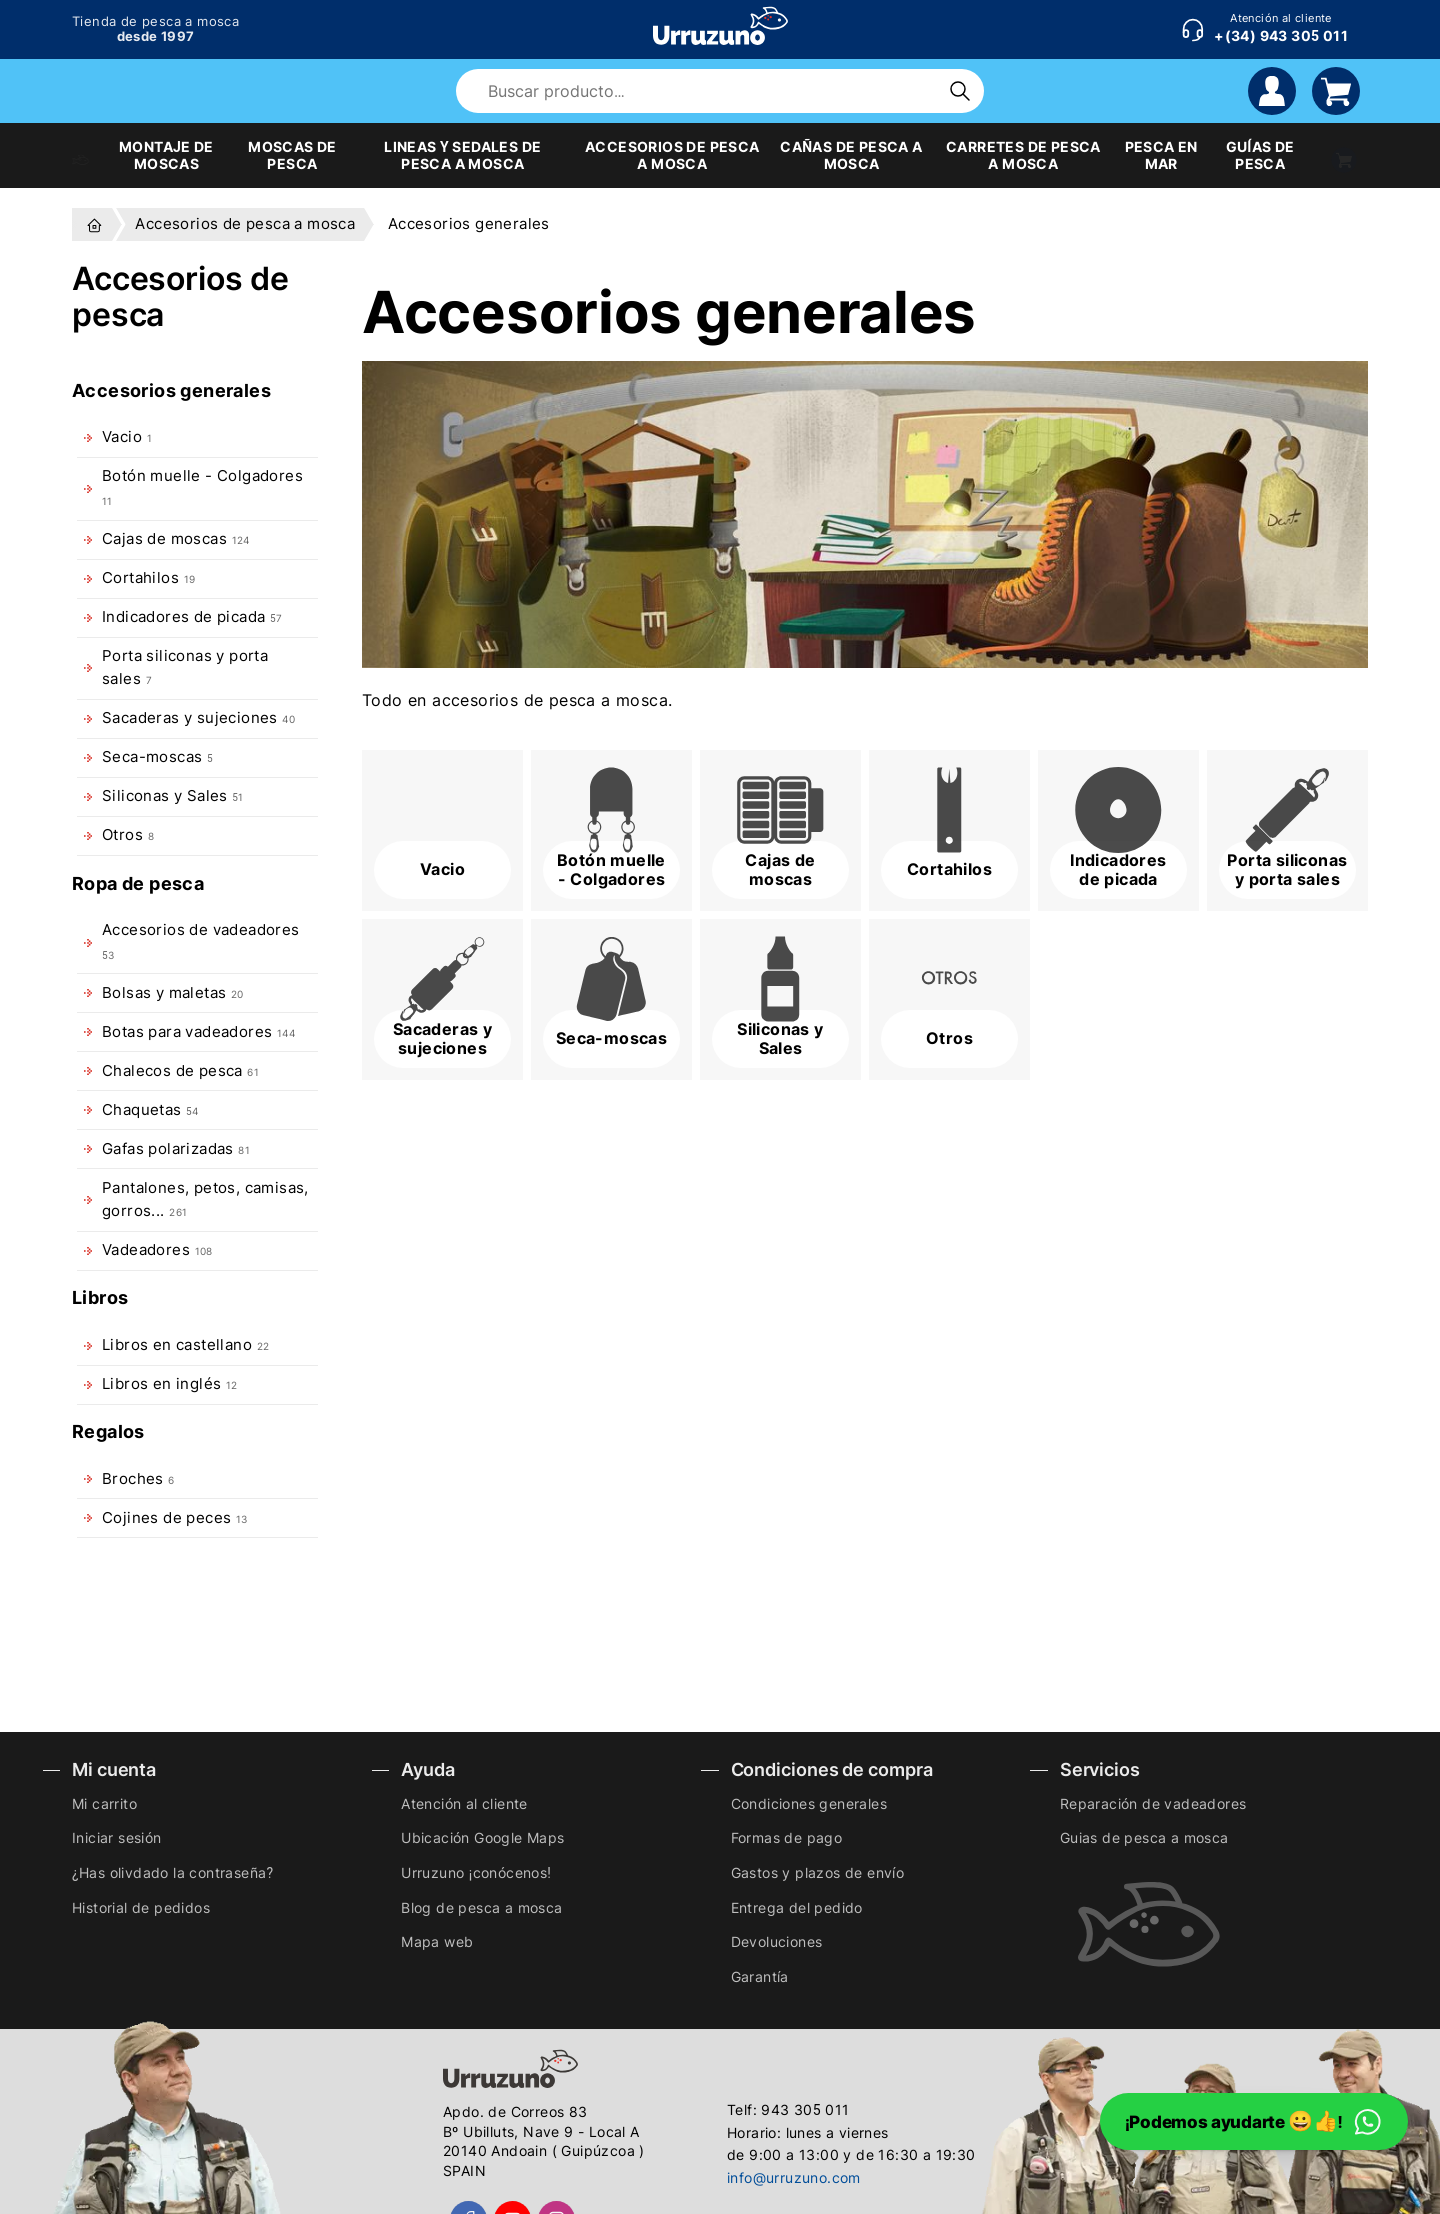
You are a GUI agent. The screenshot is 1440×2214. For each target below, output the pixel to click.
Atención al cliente (464, 1803)
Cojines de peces (175, 1518)
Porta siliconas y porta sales (185, 667)
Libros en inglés (170, 1384)
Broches (138, 1479)
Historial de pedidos (141, 1907)
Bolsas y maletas (173, 993)
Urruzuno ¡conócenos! (476, 1872)
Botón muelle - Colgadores (202, 486)
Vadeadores (157, 1250)
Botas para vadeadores (198, 1032)
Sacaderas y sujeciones (198, 718)
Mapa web (437, 1941)
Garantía (760, 1976)
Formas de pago (787, 1837)
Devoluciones (777, 1941)
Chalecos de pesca (180, 1071)
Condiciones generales (809, 1803)
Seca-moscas (157, 757)
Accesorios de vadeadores (201, 940)
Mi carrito (104, 1803)
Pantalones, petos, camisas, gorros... (205, 1199)
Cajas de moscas (176, 539)
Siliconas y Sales (173, 796)
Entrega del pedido (797, 1907)
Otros (128, 835)
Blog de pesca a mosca (481, 1907)
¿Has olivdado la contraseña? (172, 1872)
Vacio (127, 437)
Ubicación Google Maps (482, 1837)
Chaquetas (150, 1110)
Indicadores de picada (192, 617)
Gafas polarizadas (176, 1149)
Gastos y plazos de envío (818, 1872)
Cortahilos (148, 578)
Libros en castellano (185, 1345)
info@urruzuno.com (794, 2177)
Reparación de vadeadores (1153, 1803)
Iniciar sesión (117, 1837)
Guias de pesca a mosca (1144, 1837)
